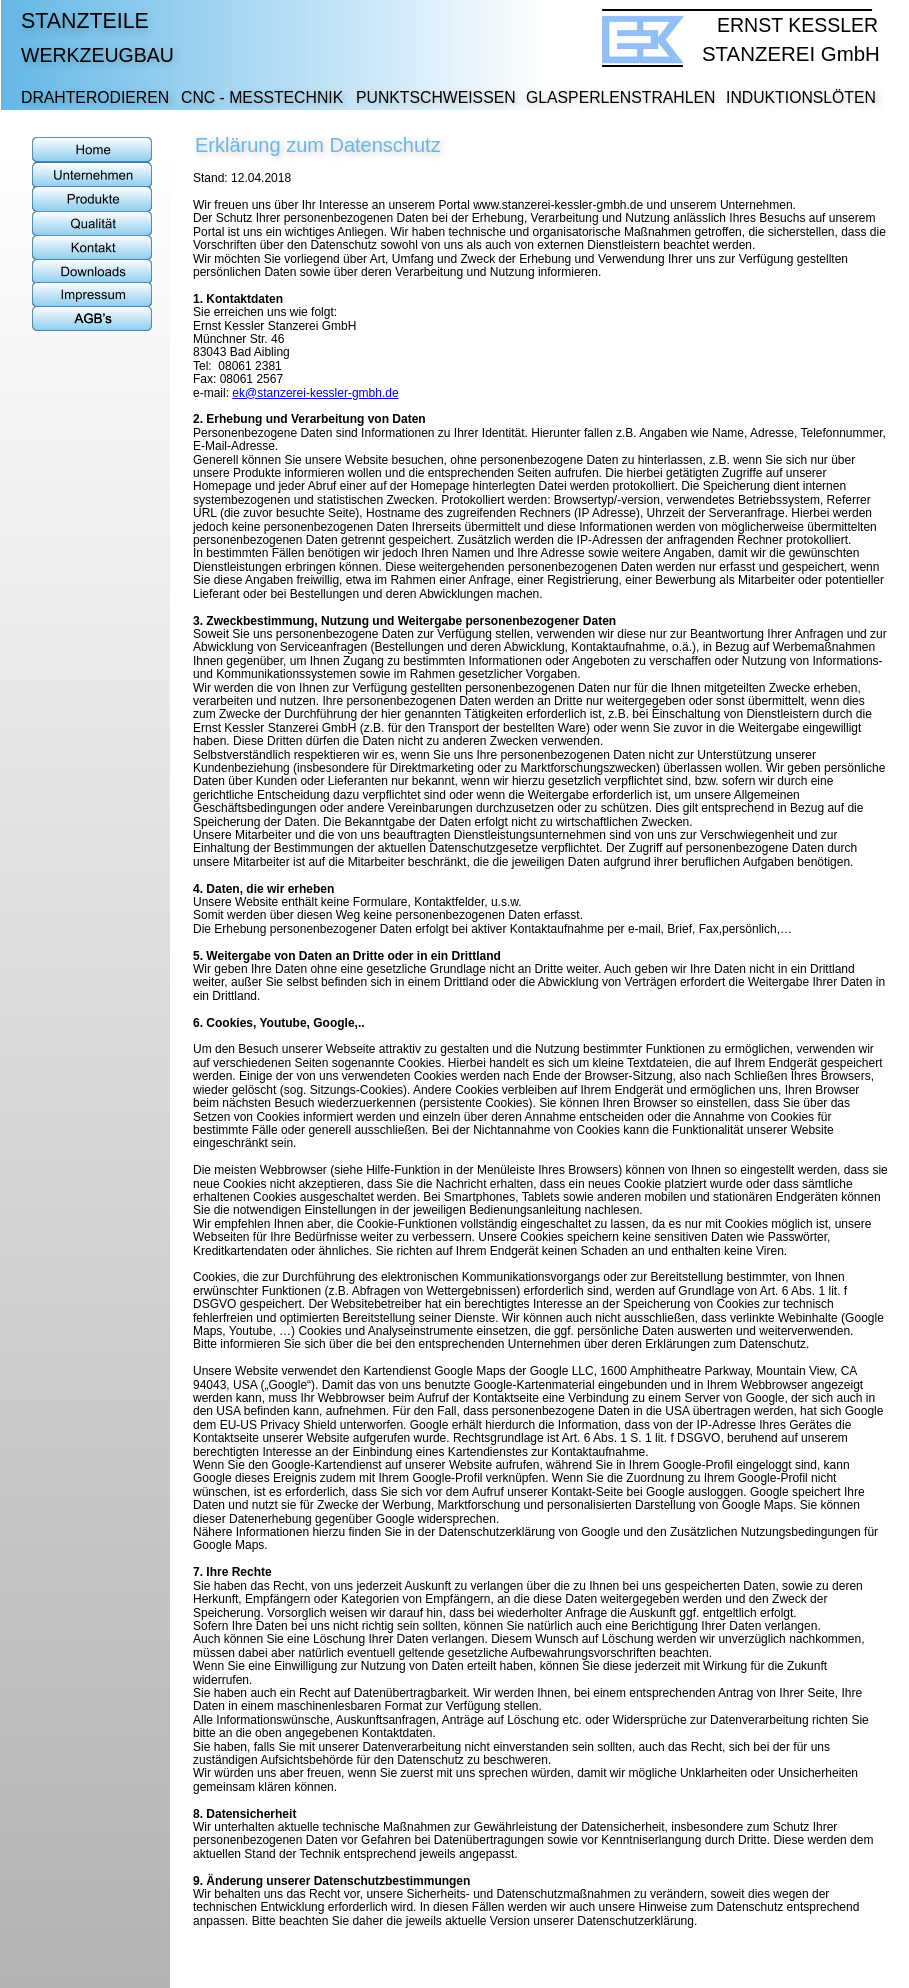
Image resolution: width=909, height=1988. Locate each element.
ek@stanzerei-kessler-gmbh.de (315, 393)
